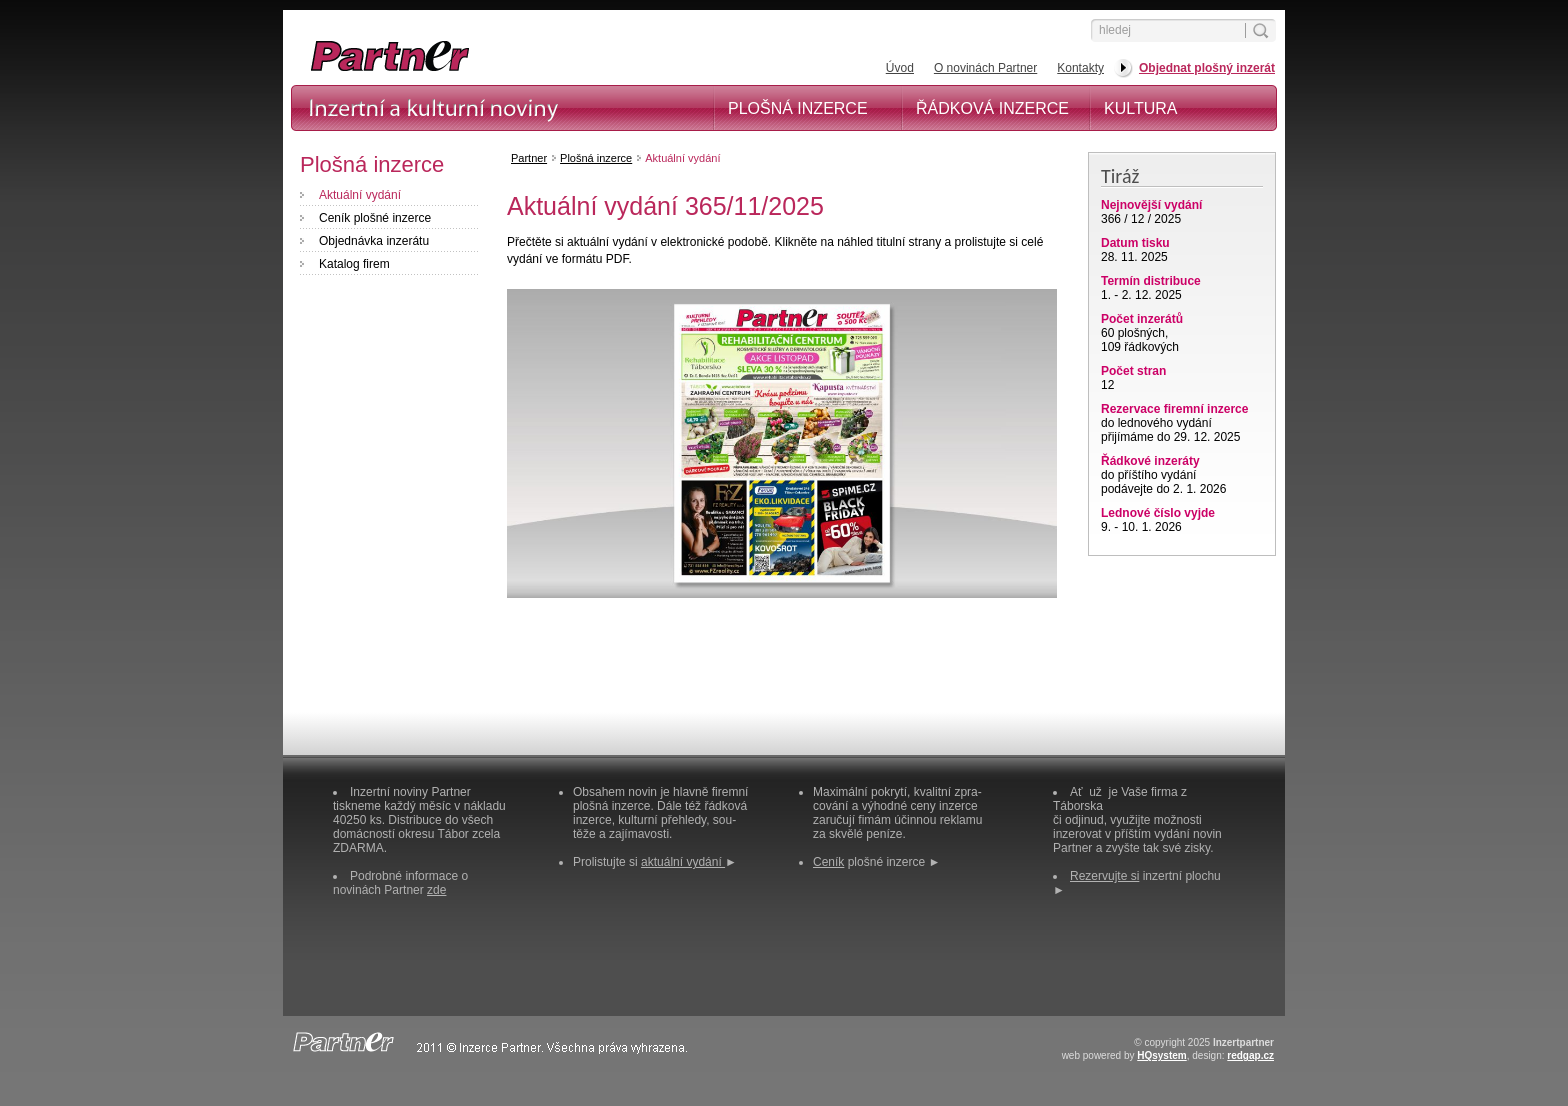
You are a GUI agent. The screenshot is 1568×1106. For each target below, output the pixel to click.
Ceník (828, 862)
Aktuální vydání (360, 195)
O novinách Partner (985, 68)
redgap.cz (1250, 1055)
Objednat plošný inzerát (1207, 68)
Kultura (1141, 108)
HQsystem (1161, 1055)
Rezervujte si (1104, 876)
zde (436, 890)
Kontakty (1080, 68)
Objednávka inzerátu (374, 241)
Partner (529, 158)
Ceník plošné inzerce (375, 218)
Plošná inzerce (798, 108)
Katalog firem (354, 264)
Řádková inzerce (992, 108)
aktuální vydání (683, 862)
